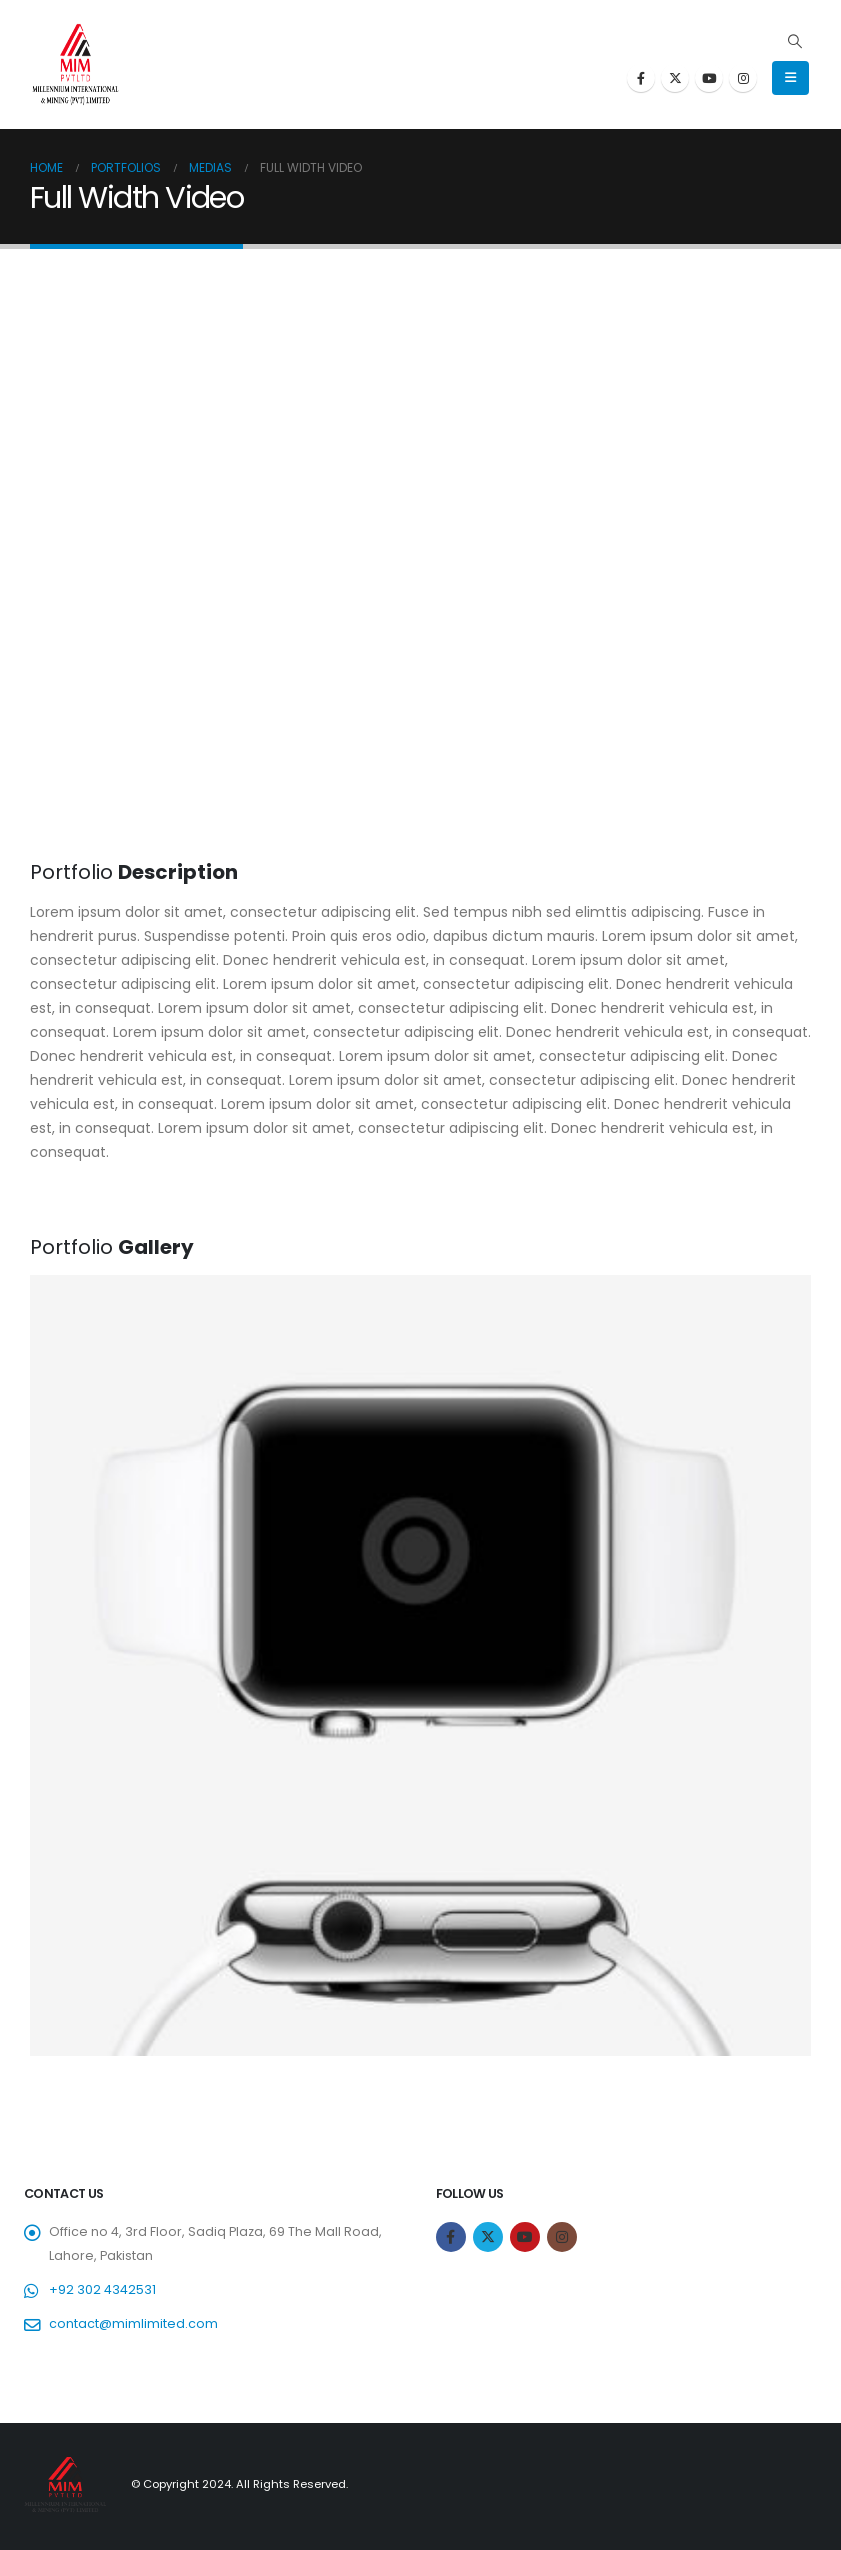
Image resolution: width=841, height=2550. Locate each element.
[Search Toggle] (794, 41)
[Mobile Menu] (790, 78)
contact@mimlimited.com (133, 2323)
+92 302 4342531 (102, 2289)
